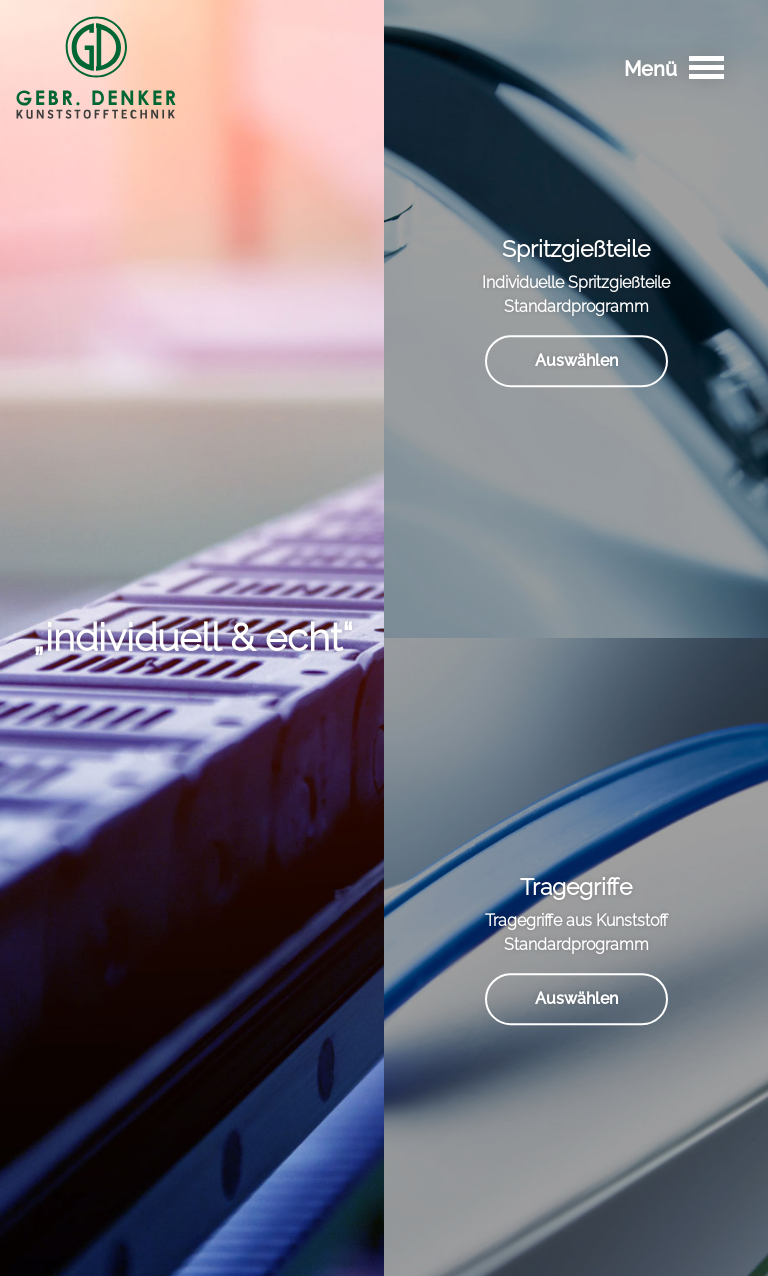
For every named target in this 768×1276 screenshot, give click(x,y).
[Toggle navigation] (706, 67)
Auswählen (576, 360)
